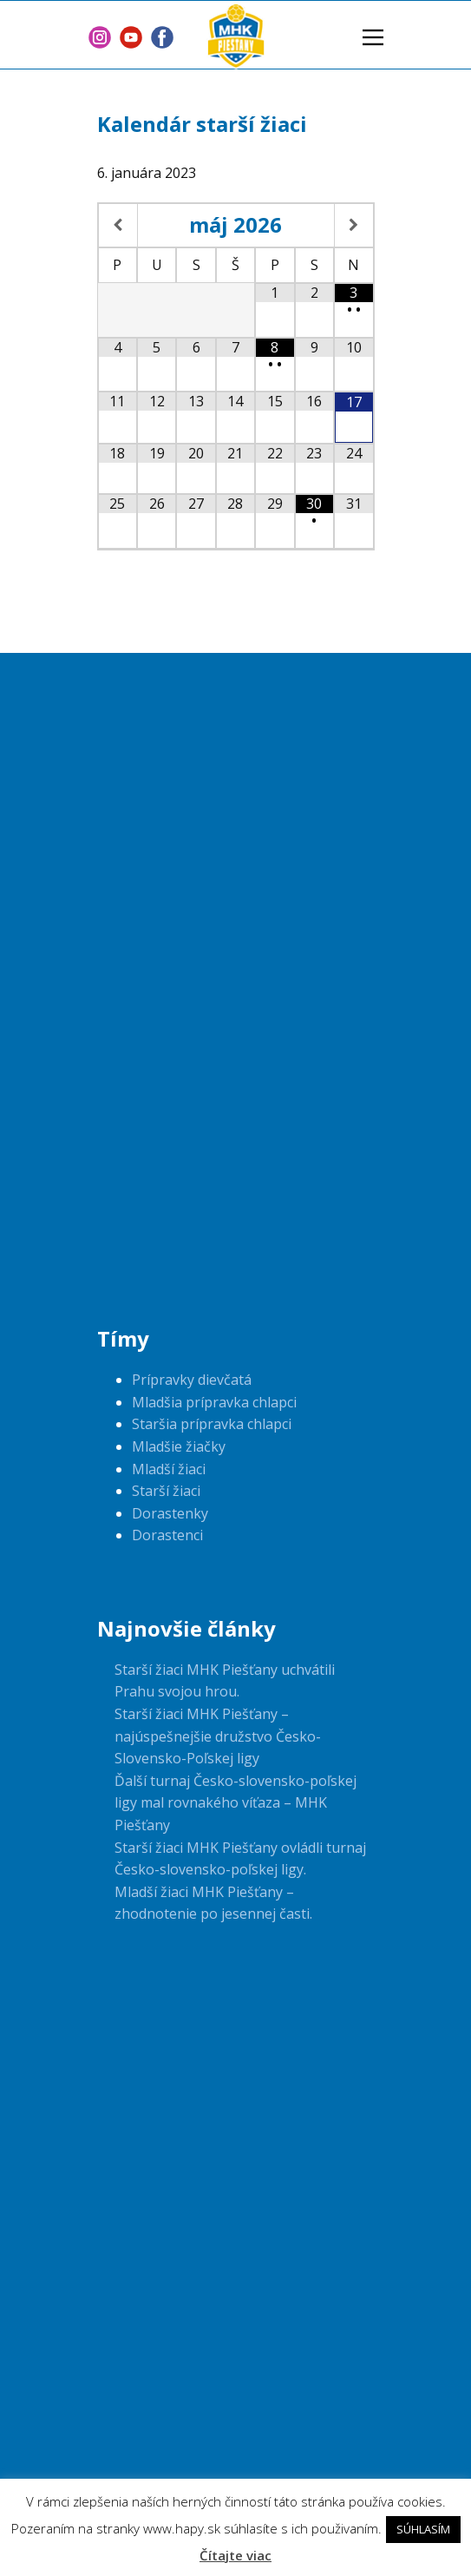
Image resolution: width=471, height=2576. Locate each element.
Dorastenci (167, 1535)
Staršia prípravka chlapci (211, 1423)
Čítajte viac (235, 2555)
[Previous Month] (118, 225)
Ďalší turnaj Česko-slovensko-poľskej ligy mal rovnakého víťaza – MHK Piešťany (235, 1803)
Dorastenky (170, 1513)
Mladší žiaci (169, 1469)
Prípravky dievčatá (192, 1379)
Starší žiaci (166, 1490)
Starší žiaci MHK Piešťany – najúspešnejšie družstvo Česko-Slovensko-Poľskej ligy (217, 1736)
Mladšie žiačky (179, 1446)
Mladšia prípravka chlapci (214, 1402)
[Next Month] (353, 225)
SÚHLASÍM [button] (423, 2529)
